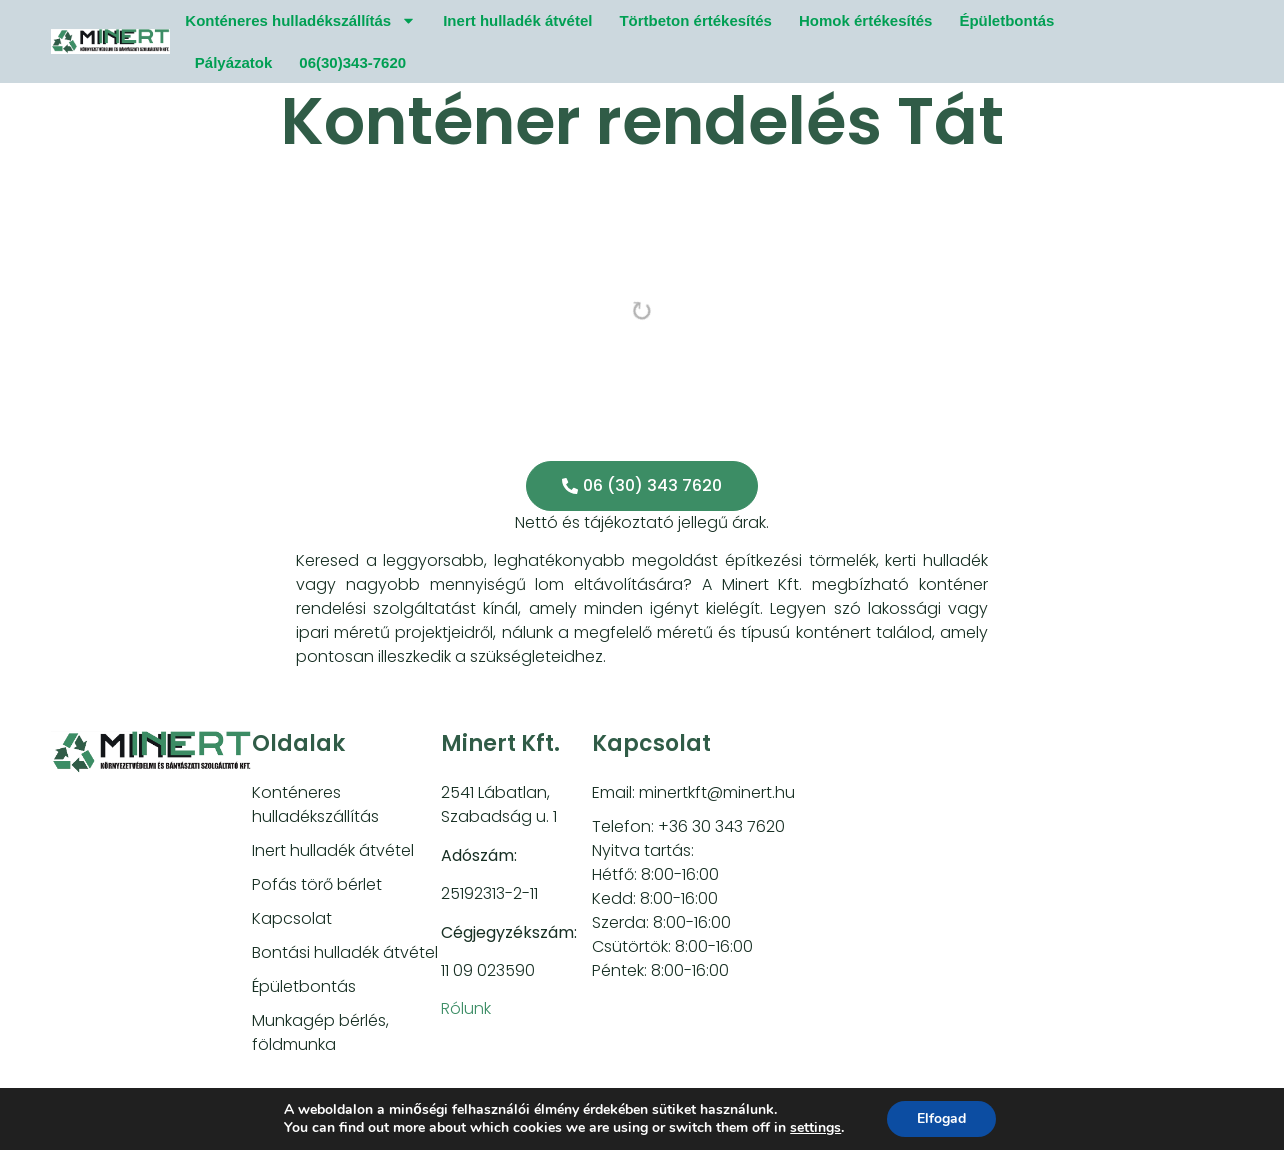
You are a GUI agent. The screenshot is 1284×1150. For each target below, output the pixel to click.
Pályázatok (234, 62)
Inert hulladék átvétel (517, 20)
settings (815, 1128)
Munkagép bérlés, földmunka (320, 1032)
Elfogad (941, 1118)
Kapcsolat (292, 918)
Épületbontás (1006, 20)
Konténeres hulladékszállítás (300, 20)
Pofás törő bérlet (317, 884)
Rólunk (466, 1008)
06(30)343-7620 (352, 62)
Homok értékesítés (865, 20)
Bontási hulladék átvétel (345, 952)
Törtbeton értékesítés (695, 20)
